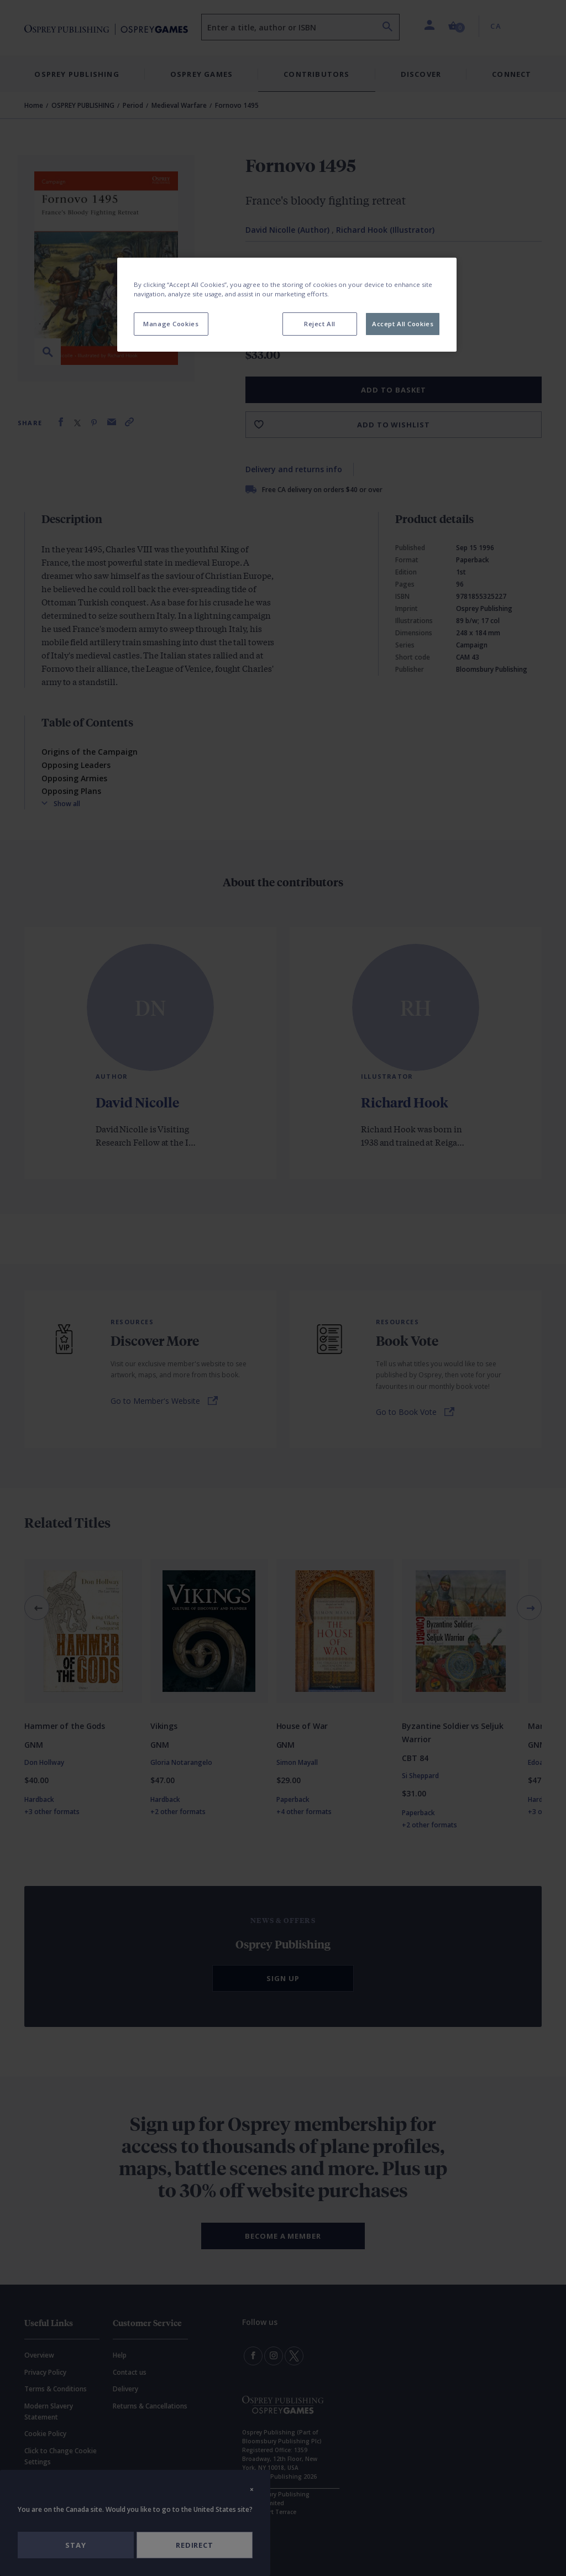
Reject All (320, 324)
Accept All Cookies (402, 324)
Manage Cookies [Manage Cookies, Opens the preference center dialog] (170, 324)
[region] (287, 305)
